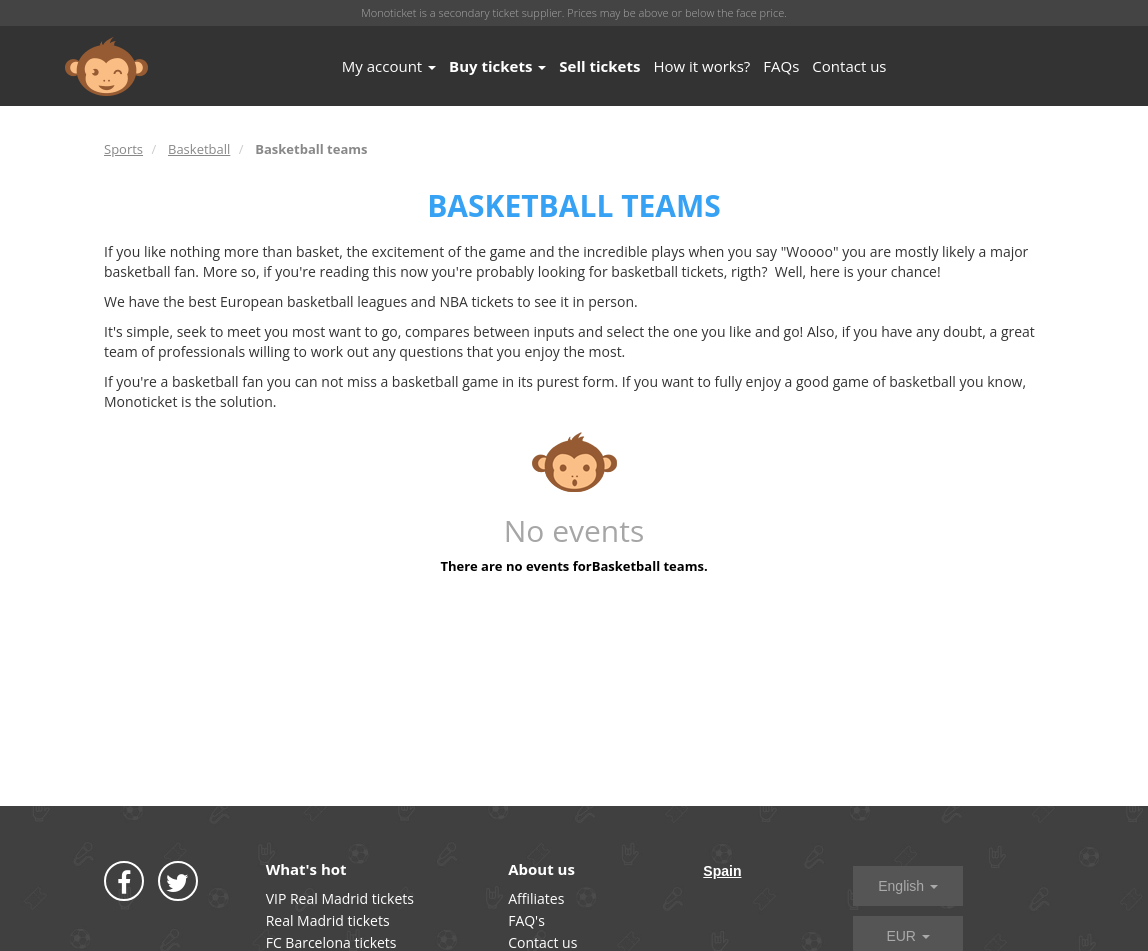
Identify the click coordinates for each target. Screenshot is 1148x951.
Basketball (199, 149)
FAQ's (526, 920)
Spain (722, 871)
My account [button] (389, 66)
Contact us (849, 66)
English (908, 886)
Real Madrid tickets (328, 920)
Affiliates (536, 898)
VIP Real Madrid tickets (340, 898)
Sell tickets (599, 66)
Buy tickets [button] (497, 66)
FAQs (781, 66)
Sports (123, 149)
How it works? (701, 66)
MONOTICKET (106, 67)
